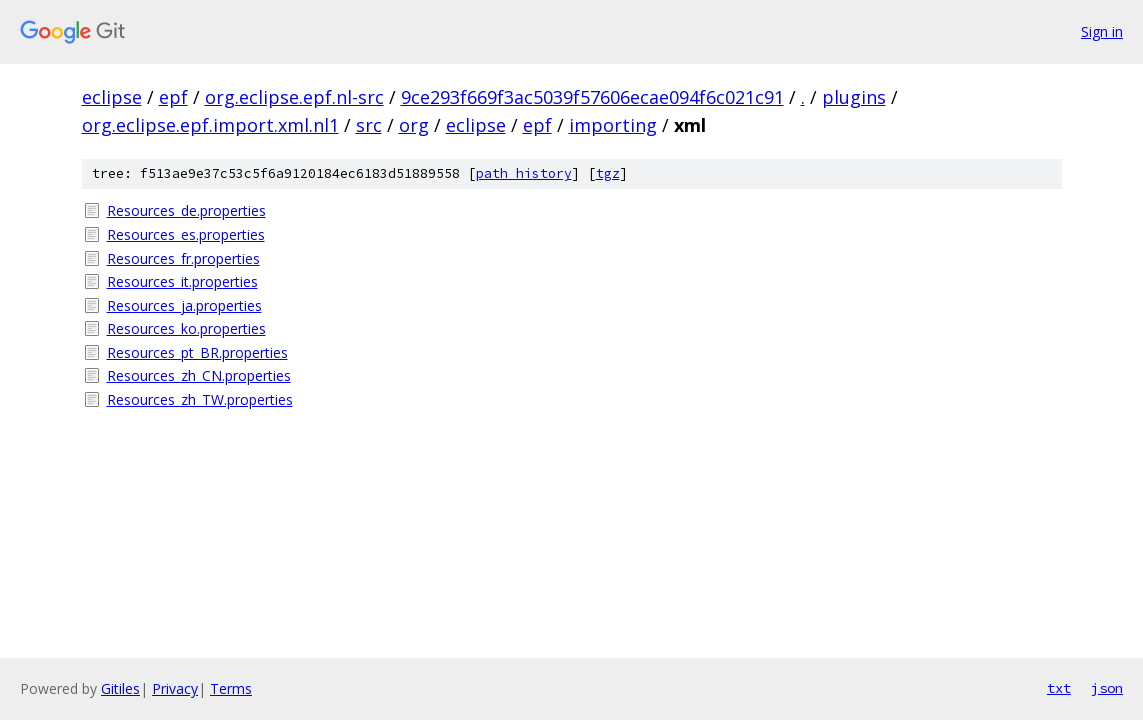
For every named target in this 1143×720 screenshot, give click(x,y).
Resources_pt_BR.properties (197, 352)
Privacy (175, 688)
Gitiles (120, 688)
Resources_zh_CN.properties (199, 375)
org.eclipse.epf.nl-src (294, 97)
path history (524, 173)
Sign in (1102, 31)
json (1107, 688)
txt (1059, 688)
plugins (854, 97)
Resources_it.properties (182, 281)
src (369, 125)
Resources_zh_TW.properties (200, 399)
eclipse (112, 97)
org (414, 125)
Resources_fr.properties (183, 258)
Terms (231, 688)
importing (613, 125)
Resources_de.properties (186, 210)
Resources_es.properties (186, 234)
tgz (608, 173)
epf (173, 97)
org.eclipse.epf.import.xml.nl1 (210, 125)
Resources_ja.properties (184, 305)
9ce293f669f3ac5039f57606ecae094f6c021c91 (592, 97)
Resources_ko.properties (186, 328)
